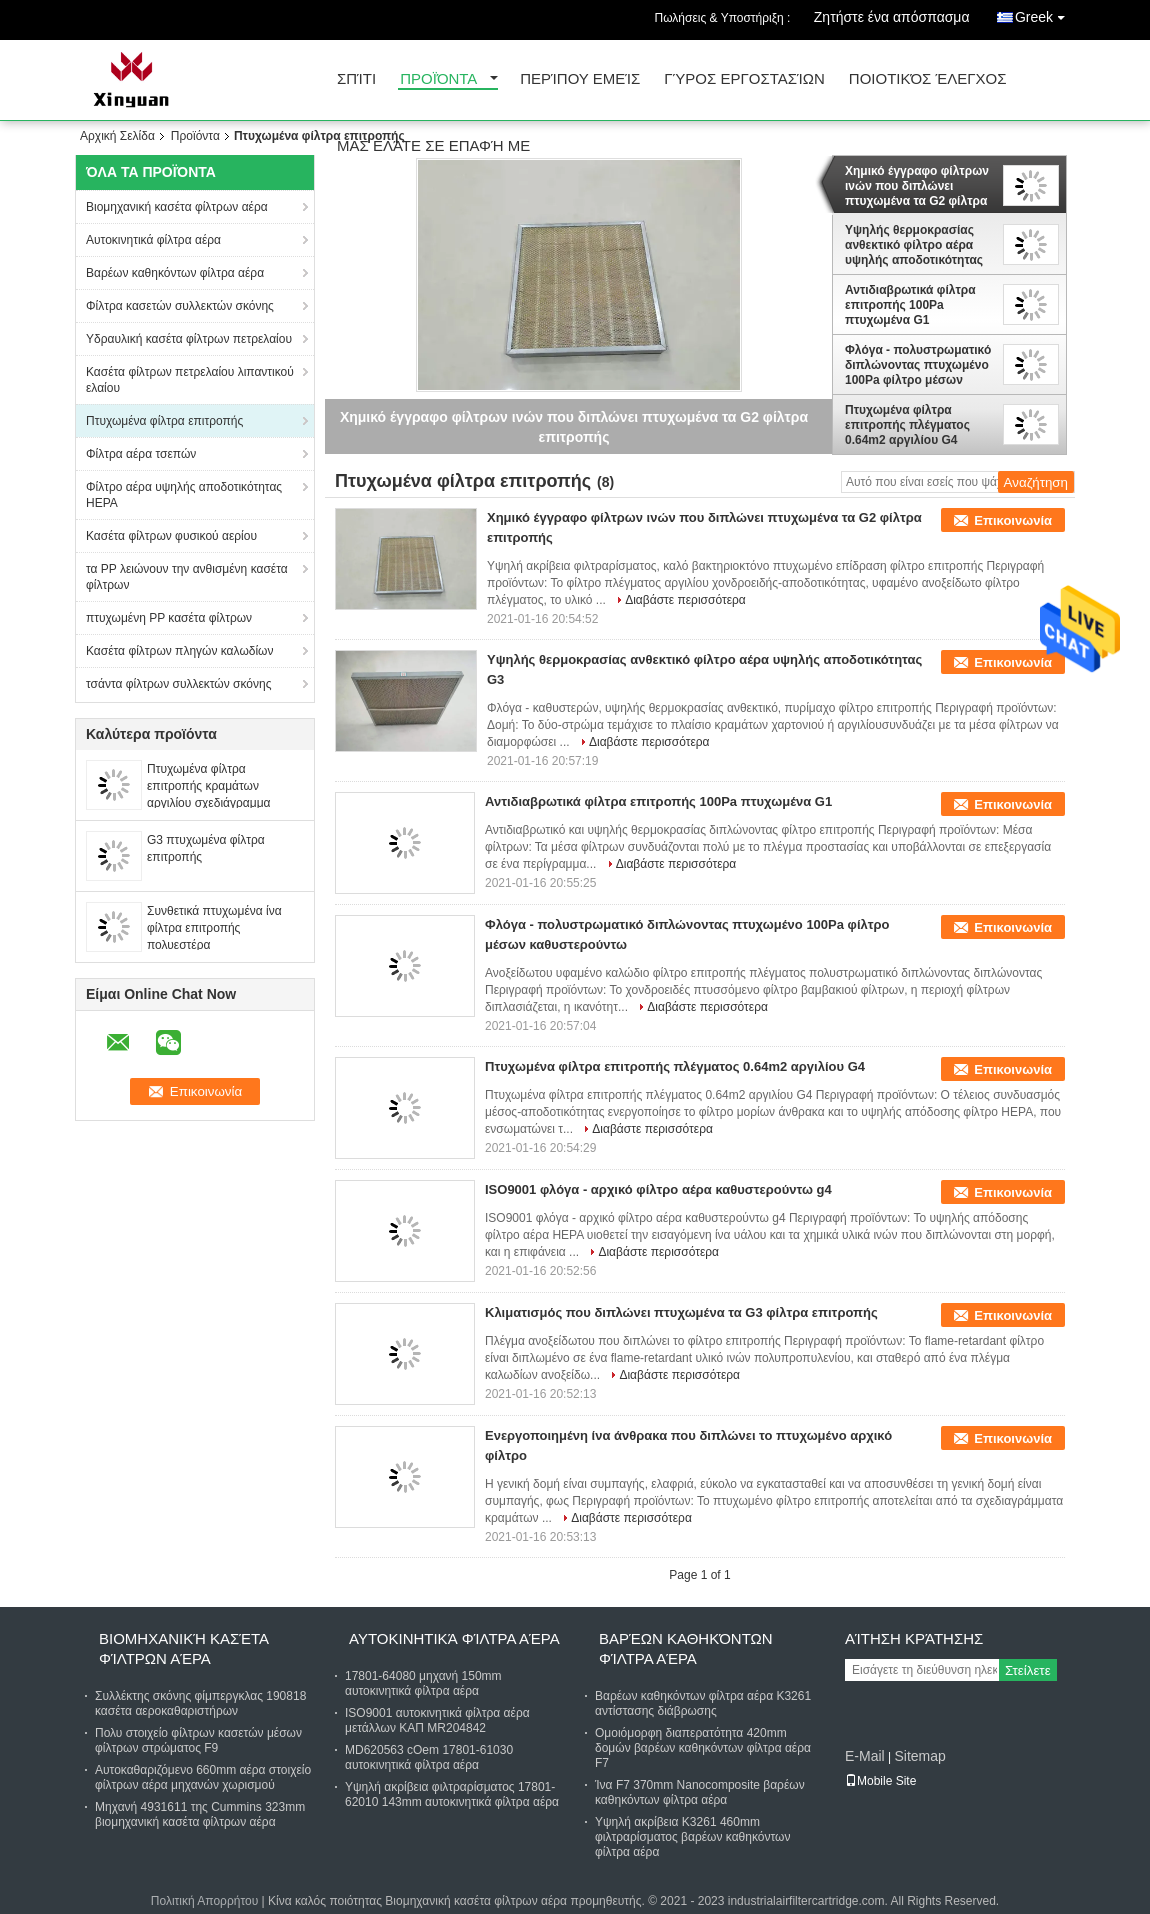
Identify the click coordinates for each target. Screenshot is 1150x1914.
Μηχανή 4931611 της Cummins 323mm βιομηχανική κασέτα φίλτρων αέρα (200, 1814)
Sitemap (919, 1756)
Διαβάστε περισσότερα (685, 600)
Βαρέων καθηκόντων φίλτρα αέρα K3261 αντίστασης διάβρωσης (703, 1703)
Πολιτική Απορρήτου (204, 1901)
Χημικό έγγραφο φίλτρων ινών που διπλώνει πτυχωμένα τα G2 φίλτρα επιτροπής (917, 186)
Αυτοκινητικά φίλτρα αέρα (153, 240)
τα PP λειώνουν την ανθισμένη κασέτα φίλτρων (187, 577)
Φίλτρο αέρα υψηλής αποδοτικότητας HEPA (184, 495)
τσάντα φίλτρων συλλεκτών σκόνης (178, 684)
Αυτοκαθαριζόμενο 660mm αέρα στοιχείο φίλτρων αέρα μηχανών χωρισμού (203, 1777)
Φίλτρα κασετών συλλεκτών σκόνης (180, 306)
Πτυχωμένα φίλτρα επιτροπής (164, 421)
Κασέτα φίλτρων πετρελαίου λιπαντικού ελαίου (190, 380)
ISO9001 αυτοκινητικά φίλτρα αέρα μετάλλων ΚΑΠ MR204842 (437, 1720)
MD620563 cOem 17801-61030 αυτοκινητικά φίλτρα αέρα (429, 1757)
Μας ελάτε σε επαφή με (433, 146)
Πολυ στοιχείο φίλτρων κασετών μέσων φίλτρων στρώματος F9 (198, 1740)
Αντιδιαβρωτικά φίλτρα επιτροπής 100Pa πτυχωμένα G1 (910, 305)
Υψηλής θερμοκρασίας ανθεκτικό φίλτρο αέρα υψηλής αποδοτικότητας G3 (914, 245)
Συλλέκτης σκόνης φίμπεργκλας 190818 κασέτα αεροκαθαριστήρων (200, 1703)
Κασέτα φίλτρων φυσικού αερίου (171, 536)
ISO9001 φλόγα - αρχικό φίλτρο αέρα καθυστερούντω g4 (658, 1189)
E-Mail (865, 1756)
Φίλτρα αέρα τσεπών (141, 454)
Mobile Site (880, 1781)
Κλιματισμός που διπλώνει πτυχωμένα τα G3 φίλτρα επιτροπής (681, 1312)
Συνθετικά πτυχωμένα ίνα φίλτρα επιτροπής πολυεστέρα (214, 928)
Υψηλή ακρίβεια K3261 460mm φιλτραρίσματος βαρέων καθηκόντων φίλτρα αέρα (692, 1837)
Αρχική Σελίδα (117, 136)
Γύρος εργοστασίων (744, 79)
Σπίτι (356, 79)
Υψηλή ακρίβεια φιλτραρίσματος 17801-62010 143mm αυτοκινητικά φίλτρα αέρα (452, 1794)
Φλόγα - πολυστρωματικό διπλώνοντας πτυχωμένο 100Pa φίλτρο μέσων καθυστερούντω (918, 365)
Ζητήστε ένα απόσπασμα (892, 17)
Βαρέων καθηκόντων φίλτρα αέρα (175, 273)
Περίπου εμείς (580, 79)
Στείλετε (1028, 1670)
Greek (1045, 13)
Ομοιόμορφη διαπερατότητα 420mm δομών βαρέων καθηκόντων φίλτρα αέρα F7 (703, 1748)
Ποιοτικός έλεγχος (928, 79)
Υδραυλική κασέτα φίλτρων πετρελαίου (189, 339)
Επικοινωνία (1013, 520)
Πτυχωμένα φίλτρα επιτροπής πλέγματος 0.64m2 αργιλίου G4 (907, 425)
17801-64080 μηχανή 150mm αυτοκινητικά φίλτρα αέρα (423, 1683)
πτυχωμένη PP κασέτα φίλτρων (169, 618)
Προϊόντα (438, 79)
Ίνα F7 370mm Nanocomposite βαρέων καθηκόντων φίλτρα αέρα (700, 1792)
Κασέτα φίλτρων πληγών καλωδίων (179, 651)
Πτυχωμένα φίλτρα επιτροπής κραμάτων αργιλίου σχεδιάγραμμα (209, 786)
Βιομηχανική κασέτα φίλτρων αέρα (177, 207)
